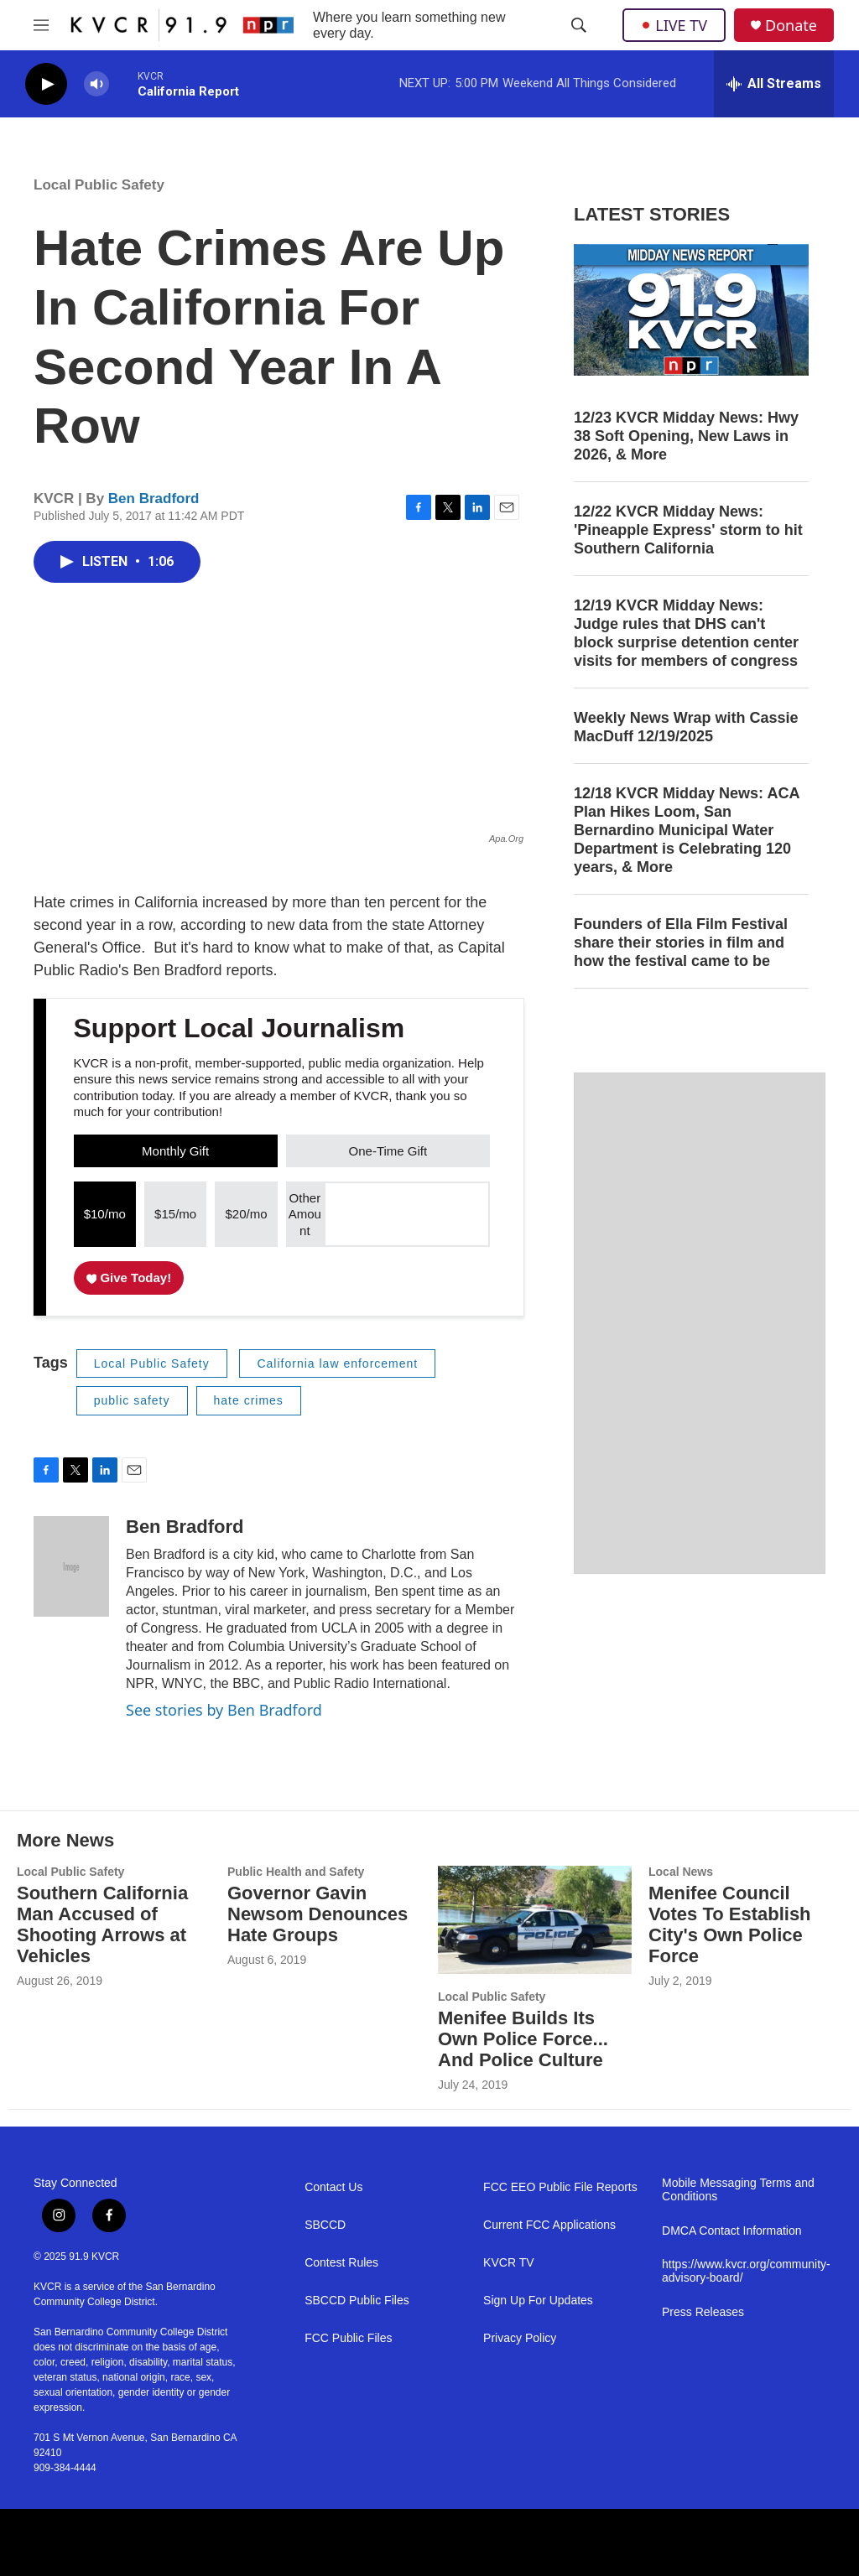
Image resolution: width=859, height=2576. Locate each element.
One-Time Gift (388, 1151)
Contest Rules (341, 2263)
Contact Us (333, 2187)
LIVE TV (674, 25)
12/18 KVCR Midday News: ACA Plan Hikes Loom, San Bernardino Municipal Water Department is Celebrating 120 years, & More (686, 830)
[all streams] (774, 83)
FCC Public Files (348, 2338)
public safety (132, 1400)
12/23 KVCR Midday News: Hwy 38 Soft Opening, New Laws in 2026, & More (686, 436)
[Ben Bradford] (71, 1566)
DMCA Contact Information (732, 2231)
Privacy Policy (519, 2338)
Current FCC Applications (549, 2225)
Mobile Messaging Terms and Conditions (738, 2190)
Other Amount (305, 1214)
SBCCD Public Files (357, 2300)
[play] (46, 84)
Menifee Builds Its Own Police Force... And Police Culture (523, 2038)
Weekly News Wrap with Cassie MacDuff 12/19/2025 (686, 727)
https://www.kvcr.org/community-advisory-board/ (743, 2271)
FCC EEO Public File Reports (560, 2187)
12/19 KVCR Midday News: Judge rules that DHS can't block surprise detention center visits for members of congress (686, 633)
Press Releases (703, 2312)
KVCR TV (508, 2263)
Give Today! (129, 1277)
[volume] (96, 84)
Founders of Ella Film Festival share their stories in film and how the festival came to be (681, 942)
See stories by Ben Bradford (224, 1710)
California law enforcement (337, 1363)
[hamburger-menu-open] (41, 25)
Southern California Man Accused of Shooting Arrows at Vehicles (102, 1924)
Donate (791, 25)
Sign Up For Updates (538, 2300)
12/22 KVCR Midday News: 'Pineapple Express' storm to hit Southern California (688, 530)
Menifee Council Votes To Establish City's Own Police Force (729, 1924)
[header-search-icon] (579, 25)
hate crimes (249, 1400)
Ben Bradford (154, 498)
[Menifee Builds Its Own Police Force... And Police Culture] (535, 1920)
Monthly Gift (175, 1151)
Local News (680, 1871)
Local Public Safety (99, 185)
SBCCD (325, 2225)
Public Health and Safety (295, 1871)
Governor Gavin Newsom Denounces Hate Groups (317, 1914)
